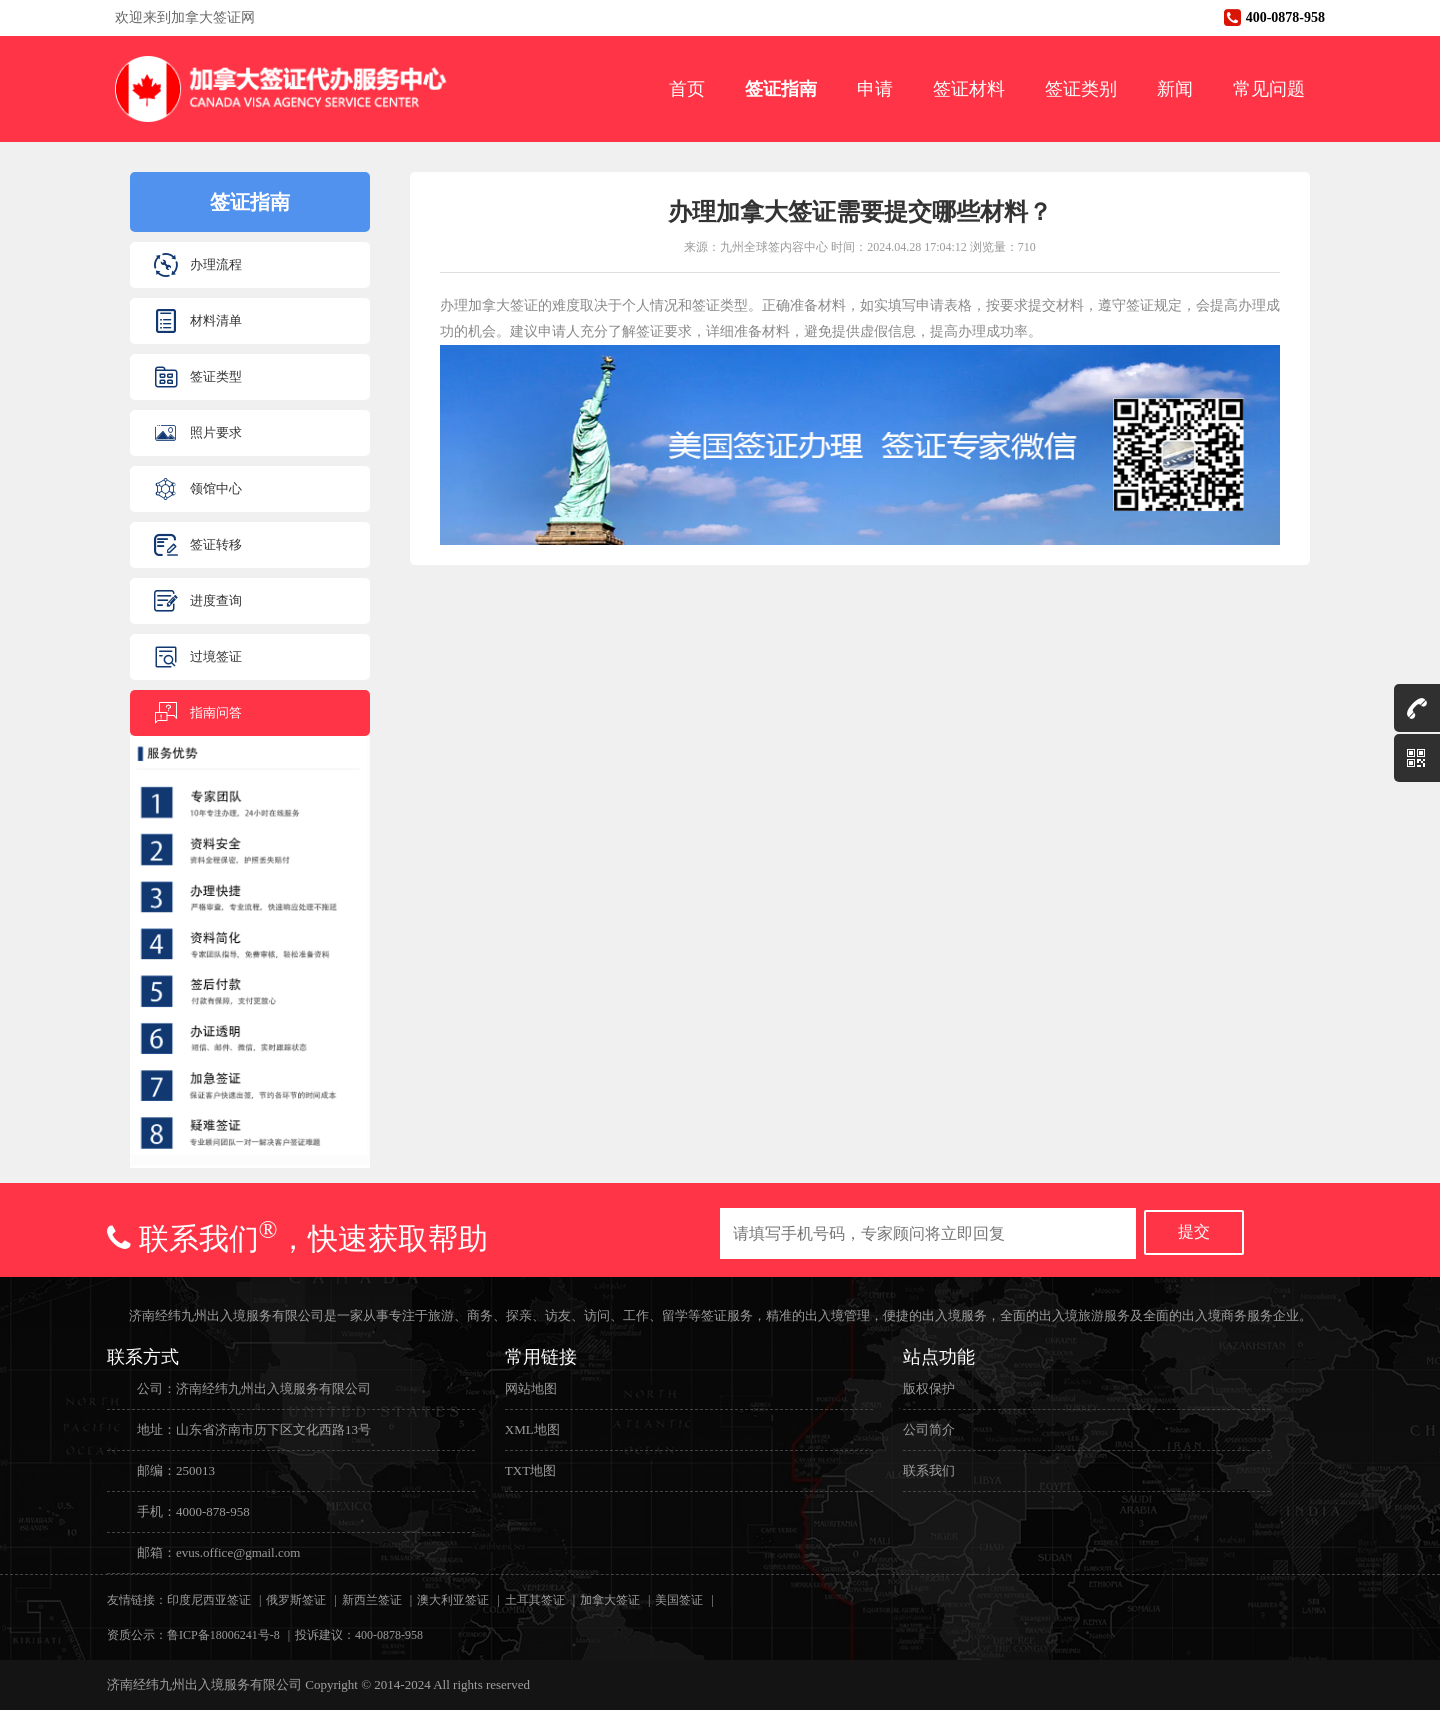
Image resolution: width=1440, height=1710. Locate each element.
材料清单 (216, 320)
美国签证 (679, 1600)
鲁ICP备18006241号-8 (223, 1635)
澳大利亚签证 (453, 1600)
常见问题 (1269, 89)
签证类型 (216, 376)
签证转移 (216, 544)
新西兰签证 (372, 1600)
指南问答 (216, 712)
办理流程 (216, 264)
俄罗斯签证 (296, 1600)
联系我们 (929, 1470)
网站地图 (531, 1388)
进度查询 (216, 600)
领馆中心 (216, 488)
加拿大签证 (610, 1600)
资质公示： (137, 1635)
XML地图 (532, 1429)
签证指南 (781, 89)
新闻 (1175, 89)
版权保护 (929, 1388)
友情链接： (137, 1600)
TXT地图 (530, 1470)
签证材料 (969, 89)
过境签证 (216, 656)
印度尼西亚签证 (209, 1600)
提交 (1194, 1231)
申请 (875, 89)
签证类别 (1081, 89)
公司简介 (929, 1429)
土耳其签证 (535, 1600)
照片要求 (216, 432)
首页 (687, 89)
